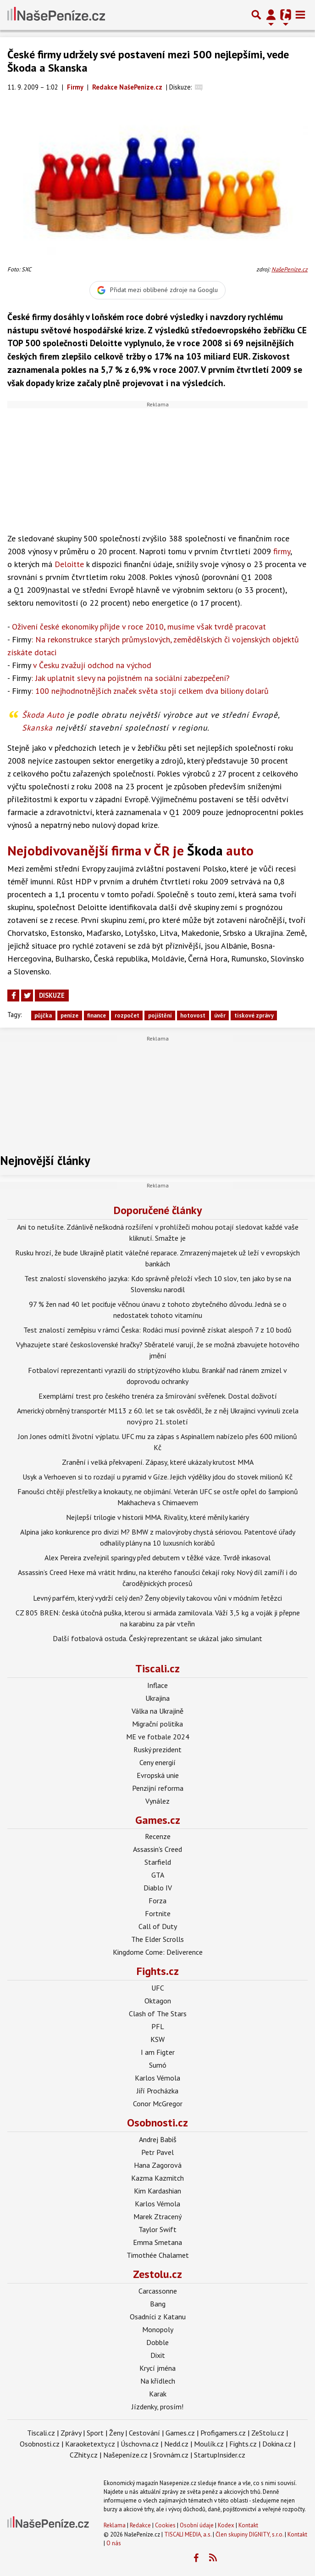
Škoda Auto (43, 714)
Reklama (115, 2525)
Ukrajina (157, 1698)
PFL (157, 2026)
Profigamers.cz (223, 2432)
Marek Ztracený (157, 2216)
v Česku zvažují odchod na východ (81, 665)
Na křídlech (157, 2380)
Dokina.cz (277, 2443)
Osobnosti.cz (157, 2122)
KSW (157, 2039)
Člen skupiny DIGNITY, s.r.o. (249, 2534)
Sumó (157, 2065)
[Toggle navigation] (300, 15)
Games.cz (157, 1820)
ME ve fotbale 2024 (157, 1736)
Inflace (157, 1685)
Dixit (157, 2355)
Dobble (157, 2342)
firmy (281, 551)
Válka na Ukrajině (157, 1710)
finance (96, 1015)
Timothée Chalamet (158, 2255)
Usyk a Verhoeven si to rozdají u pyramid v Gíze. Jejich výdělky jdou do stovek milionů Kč (157, 1476)
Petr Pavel (157, 2152)
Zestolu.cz (157, 2274)
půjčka (43, 1015)
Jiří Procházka (157, 2090)
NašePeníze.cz (289, 269)
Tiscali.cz (157, 1668)
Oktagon (157, 2000)
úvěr (220, 1015)
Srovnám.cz (170, 2454)
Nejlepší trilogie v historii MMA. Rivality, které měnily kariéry (157, 1517)
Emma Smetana (157, 2242)
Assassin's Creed (157, 1849)
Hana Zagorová (158, 2165)
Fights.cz (158, 1971)
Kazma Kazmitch (157, 2177)
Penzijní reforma (157, 1788)
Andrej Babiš (158, 2139)
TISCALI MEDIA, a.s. (187, 2534)
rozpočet (127, 1015)
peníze (69, 1015)
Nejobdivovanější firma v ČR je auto (130, 850)
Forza (157, 1900)
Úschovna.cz (140, 2443)
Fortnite (158, 1913)
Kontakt (248, 2525)
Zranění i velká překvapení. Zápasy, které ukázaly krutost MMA (158, 1462)
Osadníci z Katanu (158, 2316)
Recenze (158, 1836)
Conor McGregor (157, 2103)
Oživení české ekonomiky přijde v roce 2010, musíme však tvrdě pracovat (139, 626)
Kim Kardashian (157, 2190)
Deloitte (69, 564)
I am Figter (158, 2052)
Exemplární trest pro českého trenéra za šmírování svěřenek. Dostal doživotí (158, 1395)
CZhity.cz (84, 2454)
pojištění (160, 1015)
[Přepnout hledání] (256, 15)
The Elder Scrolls (157, 1939)
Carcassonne (157, 2290)
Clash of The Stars (158, 2013)
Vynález (157, 1800)
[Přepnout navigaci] (271, 15)
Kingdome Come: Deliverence (158, 1952)
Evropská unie (158, 1775)
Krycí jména (157, 2368)
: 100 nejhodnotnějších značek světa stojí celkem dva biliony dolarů (140, 691)
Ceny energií (157, 1762)
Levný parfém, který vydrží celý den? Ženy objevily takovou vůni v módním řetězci (157, 1598)
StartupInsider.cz (219, 2454)
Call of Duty (157, 1926)
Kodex (227, 2525)
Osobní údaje (197, 2525)
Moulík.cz (209, 2443)
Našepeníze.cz (125, 2454)
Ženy (116, 2432)
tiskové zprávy (254, 1015)
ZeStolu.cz (267, 2432)
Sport (95, 2432)
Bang (158, 2303)
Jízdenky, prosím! (157, 2406)
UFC (157, 1987)
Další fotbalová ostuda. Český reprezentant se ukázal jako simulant (157, 1638)
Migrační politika (157, 1723)
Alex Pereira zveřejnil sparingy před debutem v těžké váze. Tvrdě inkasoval (157, 1557)
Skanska (37, 727)
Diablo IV (158, 1887)
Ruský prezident (157, 1749)
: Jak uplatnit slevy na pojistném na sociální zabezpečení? (121, 678)
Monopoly (157, 2329)
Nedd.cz (176, 2443)
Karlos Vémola (157, 2077)
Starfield (157, 1862)
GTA (157, 1874)
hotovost (192, 1015)
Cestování (144, 2432)
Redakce (140, 2525)
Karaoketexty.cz (90, 2443)
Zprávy (71, 2432)
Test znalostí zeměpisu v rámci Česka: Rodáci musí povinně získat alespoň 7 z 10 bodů (157, 1329)
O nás (113, 2543)
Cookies (165, 2525)
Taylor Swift (157, 2229)
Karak (157, 2393)
